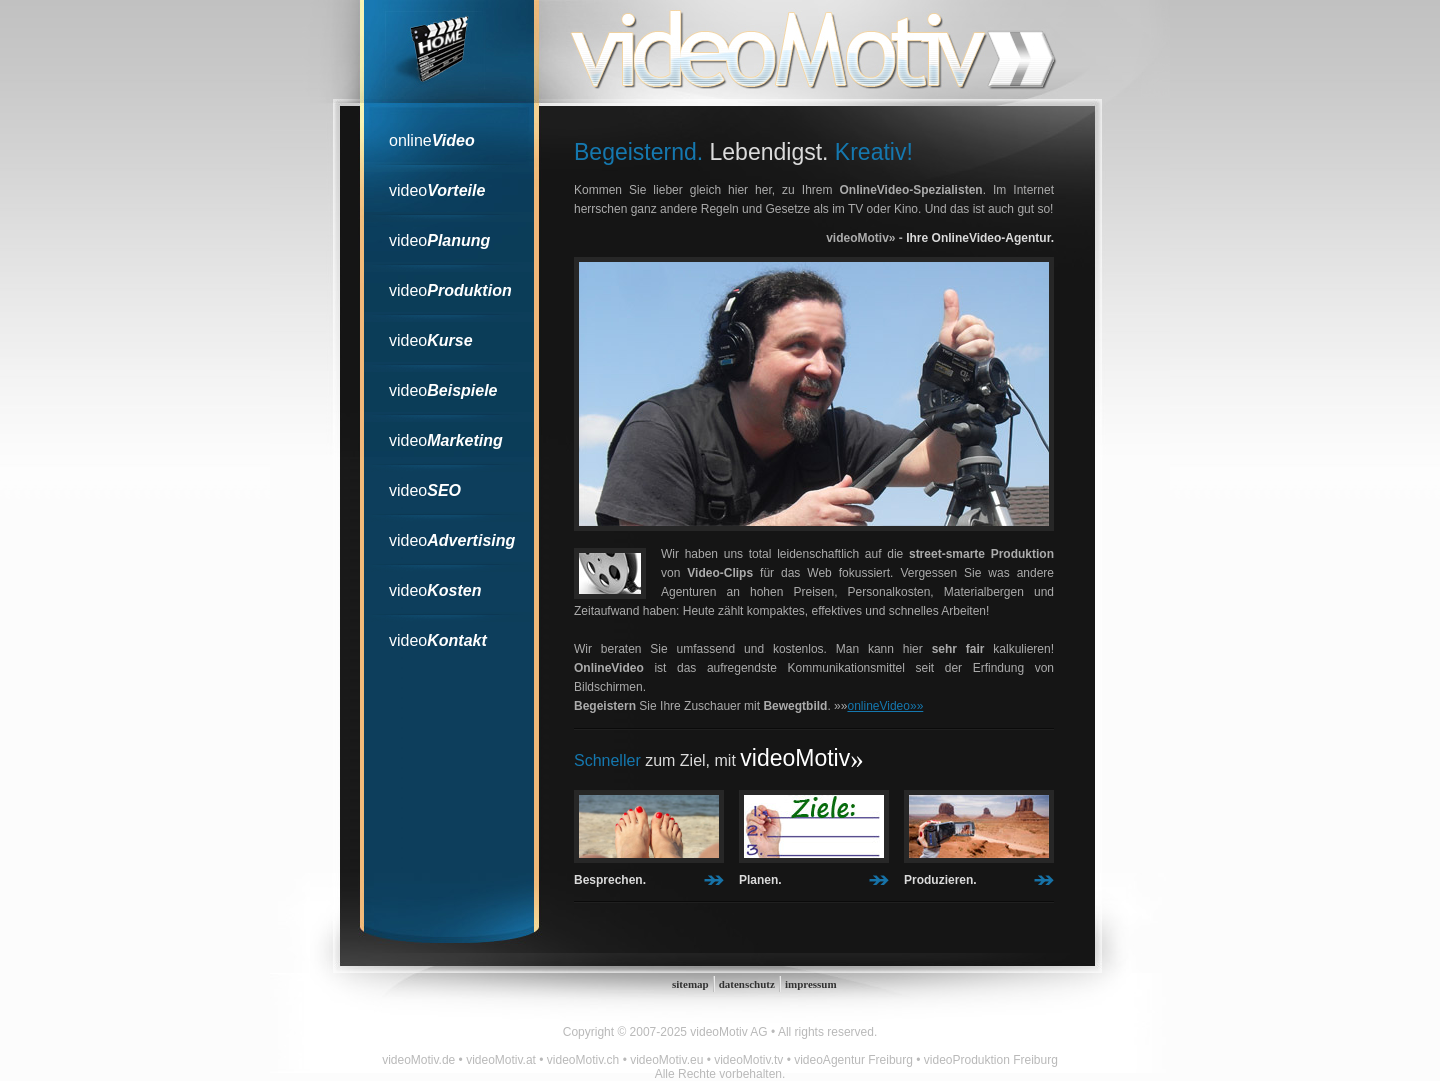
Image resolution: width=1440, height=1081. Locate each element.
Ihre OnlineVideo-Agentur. (980, 238)
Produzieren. (940, 880)
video (437, 190)
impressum (811, 984)
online (432, 140)
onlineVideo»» (885, 706)
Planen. (760, 880)
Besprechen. (610, 880)
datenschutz (747, 984)
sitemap (690, 984)
